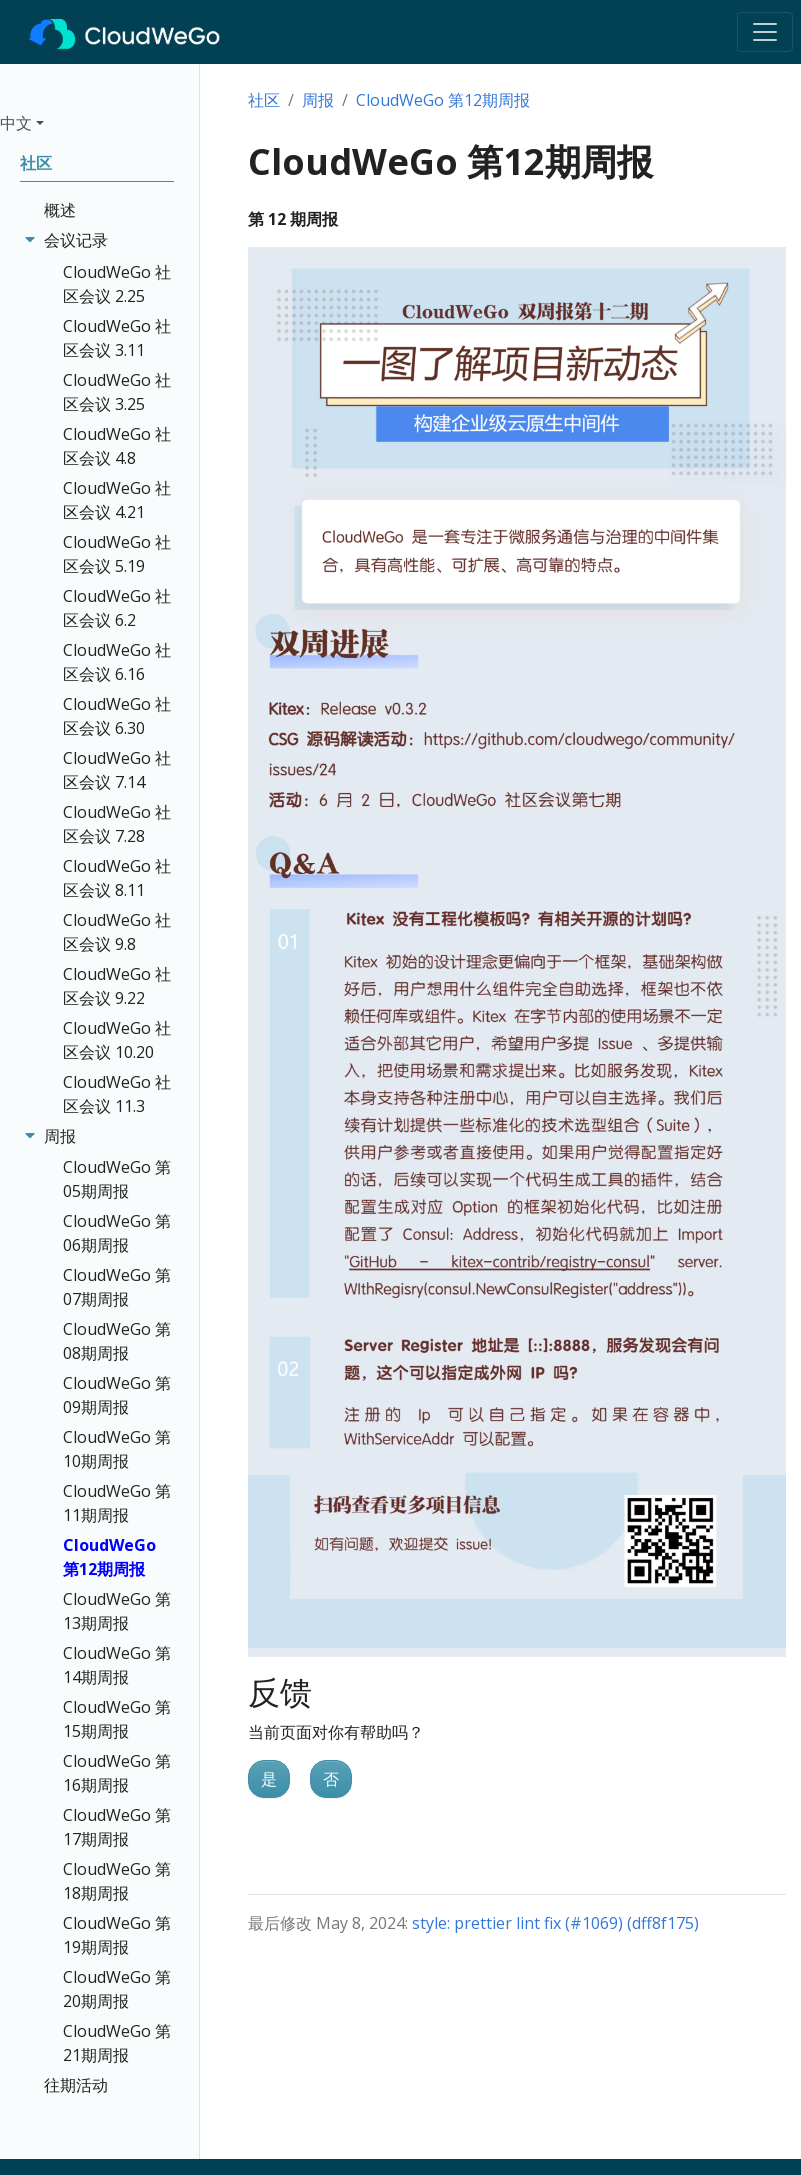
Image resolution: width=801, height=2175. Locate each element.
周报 (318, 100)
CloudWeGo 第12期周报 (443, 100)
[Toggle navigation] (765, 32)
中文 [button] (16, 123)
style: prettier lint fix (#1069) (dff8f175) (555, 1923)
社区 (264, 100)
